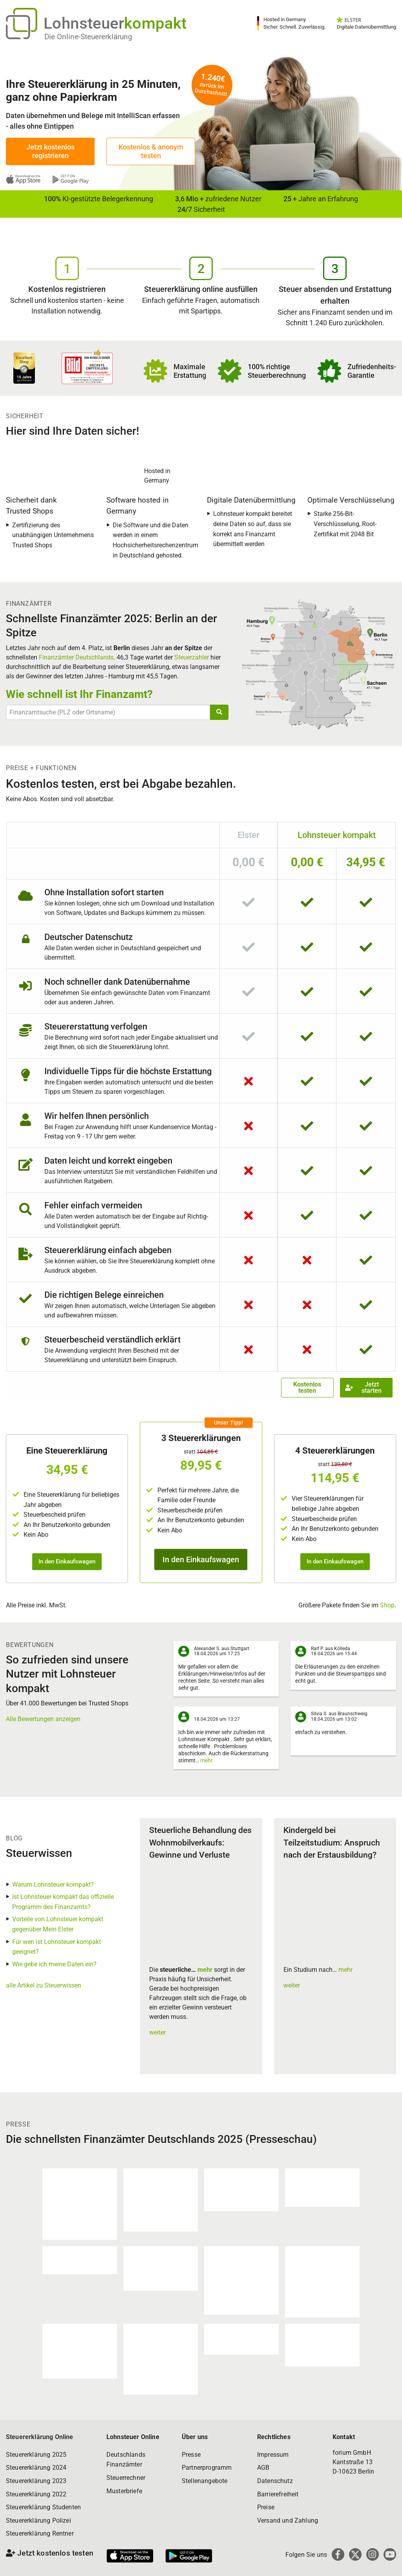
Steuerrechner (125, 2477)
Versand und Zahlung (287, 2520)
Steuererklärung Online (39, 2437)
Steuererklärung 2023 (36, 2481)
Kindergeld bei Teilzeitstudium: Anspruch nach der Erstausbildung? (331, 1842)
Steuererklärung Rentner (40, 2533)
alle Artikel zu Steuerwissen (43, 1985)
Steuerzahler (191, 657)
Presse (191, 2454)
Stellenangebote (204, 2481)
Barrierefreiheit (278, 2494)
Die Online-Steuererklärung (88, 36)
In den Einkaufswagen (66, 1561)
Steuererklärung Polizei (38, 2520)
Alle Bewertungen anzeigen (43, 1719)
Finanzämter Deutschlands (76, 657)
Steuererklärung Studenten (43, 2507)
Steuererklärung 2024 (36, 2467)
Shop (387, 1605)
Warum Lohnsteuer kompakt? (53, 1884)
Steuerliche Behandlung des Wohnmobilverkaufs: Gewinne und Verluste (200, 1842)
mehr (206, 1760)
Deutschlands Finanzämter (125, 2460)
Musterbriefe (124, 2491)
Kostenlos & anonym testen (151, 151)
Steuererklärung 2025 (36, 2454)
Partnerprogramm (207, 2467)
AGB (263, 2467)
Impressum (273, 2454)
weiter (157, 2032)
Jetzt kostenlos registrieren (50, 151)
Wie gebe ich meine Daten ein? (54, 1964)
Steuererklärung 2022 (36, 2494)
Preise (265, 2507)
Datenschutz (275, 2481)
